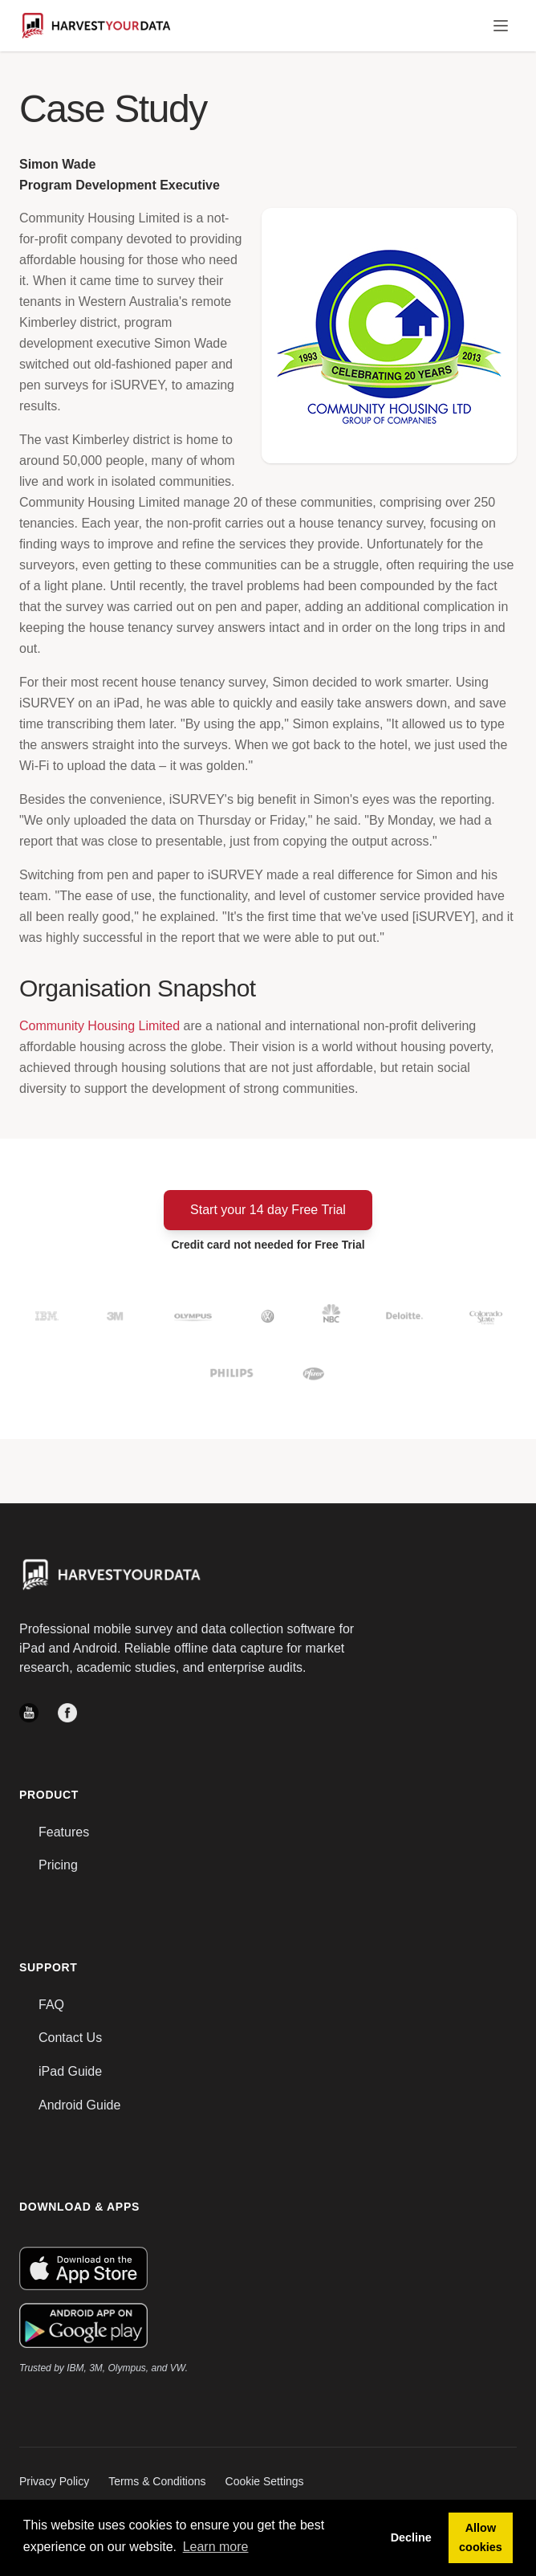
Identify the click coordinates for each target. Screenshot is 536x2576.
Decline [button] (411, 2537)
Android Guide (79, 2105)
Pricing (58, 1865)
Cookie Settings (264, 2481)
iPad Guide (70, 2071)
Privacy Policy (54, 2481)
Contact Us (70, 2037)
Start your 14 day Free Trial (268, 1210)
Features (64, 1832)
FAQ (51, 2004)
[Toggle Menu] (501, 26)
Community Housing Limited (99, 1026)
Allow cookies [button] (480, 2537)
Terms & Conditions (156, 2481)
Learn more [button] (216, 2547)
